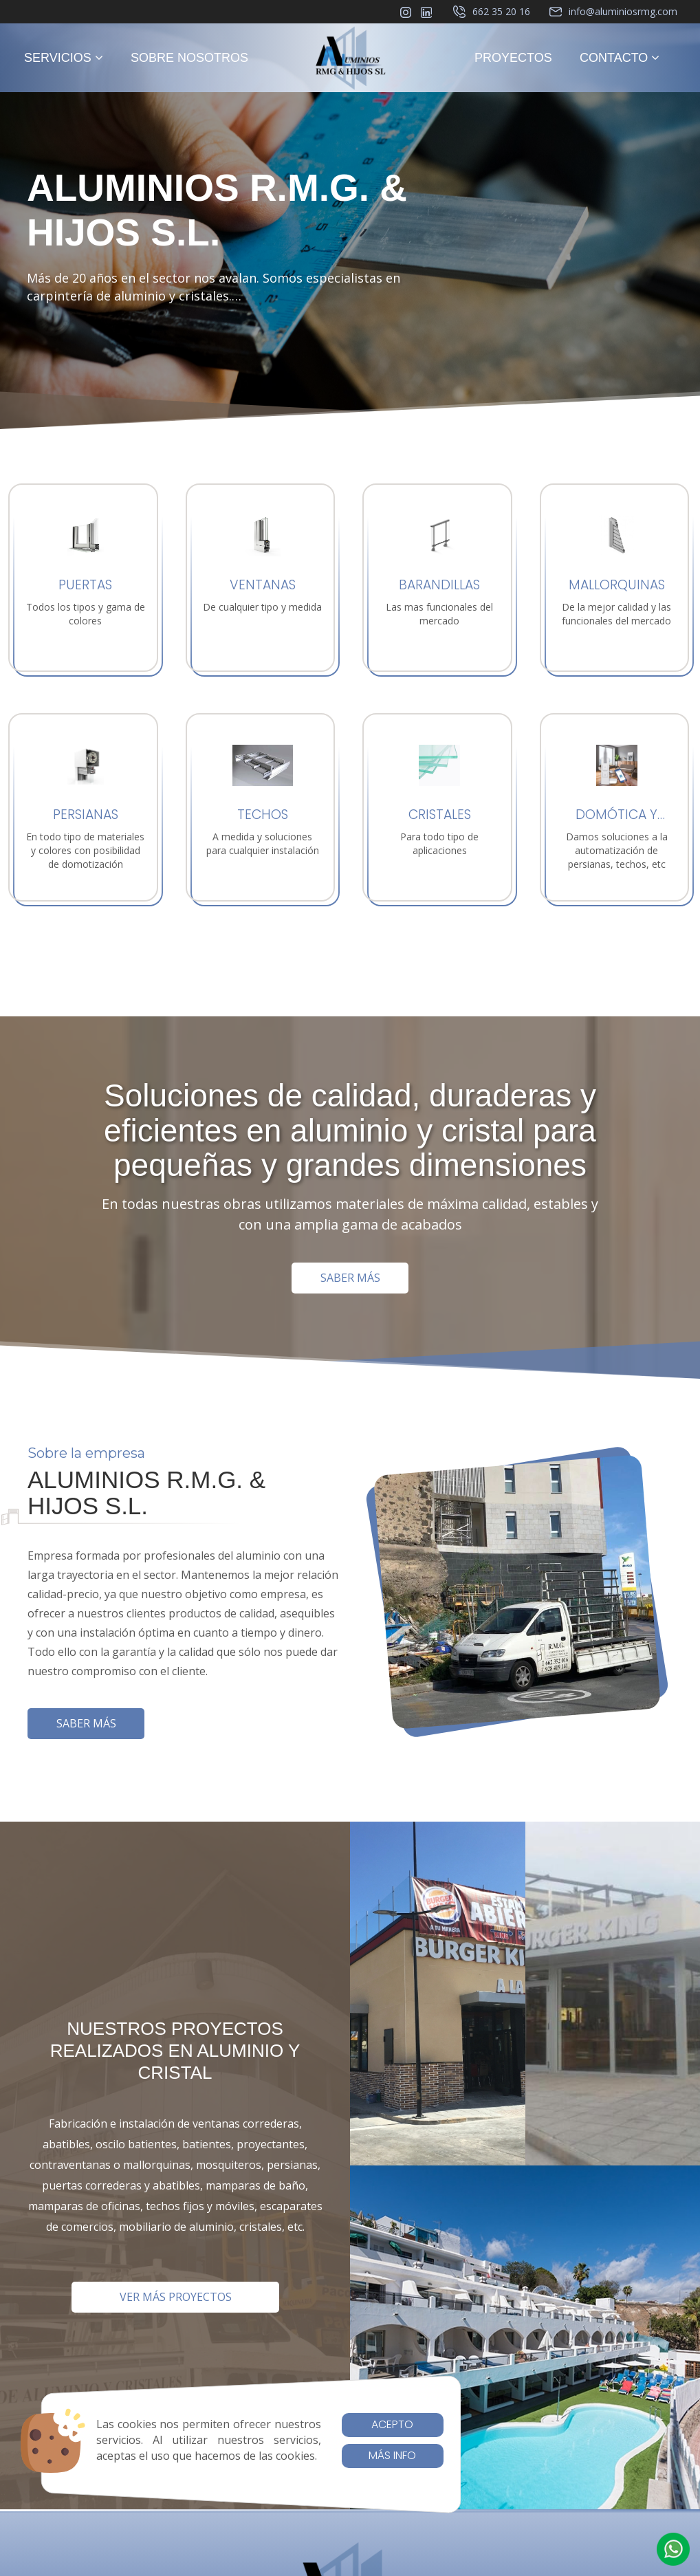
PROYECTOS (513, 58)
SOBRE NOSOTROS (189, 58)
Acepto (392, 2424)
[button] (673, 2549)
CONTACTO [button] (619, 58)
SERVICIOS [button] (63, 58)
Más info (392, 2455)
